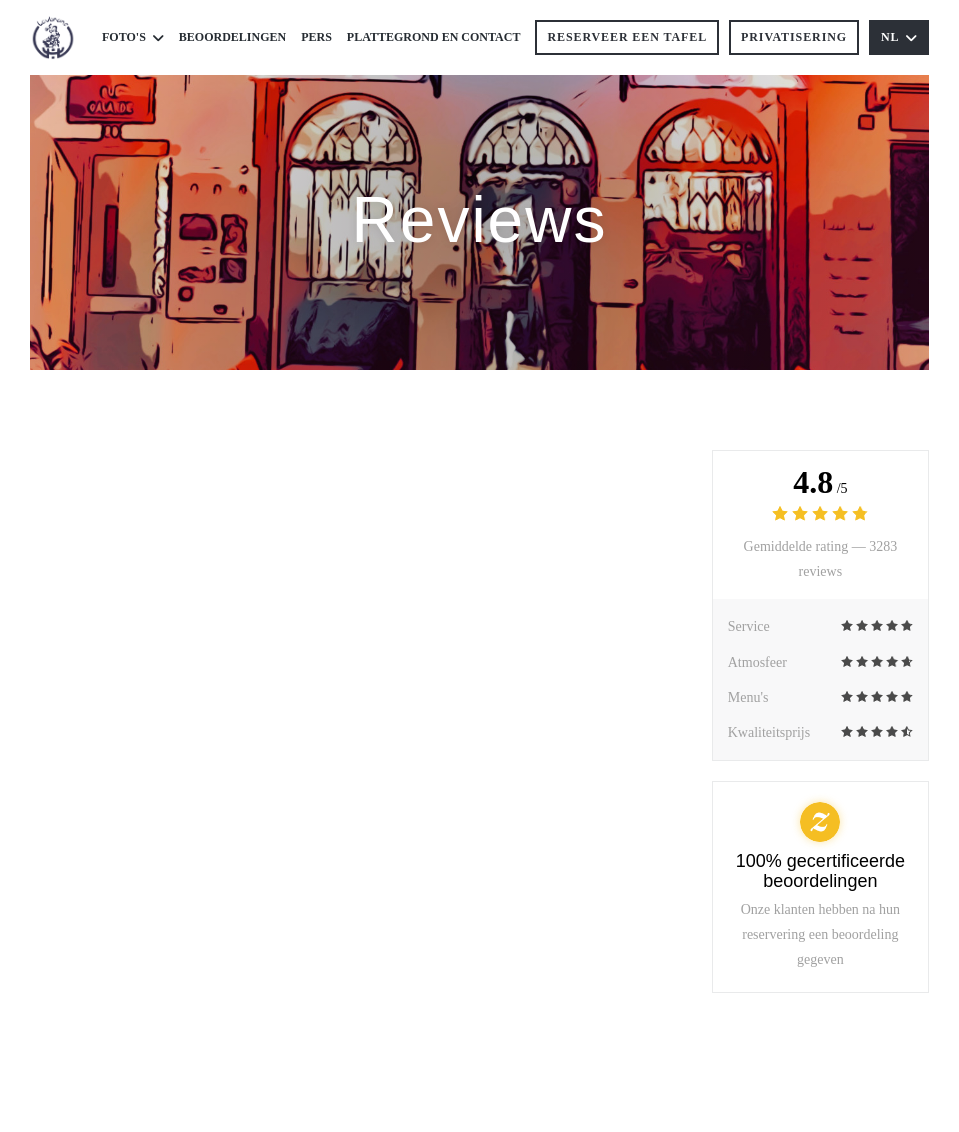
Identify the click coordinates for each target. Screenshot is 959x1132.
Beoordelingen (232, 37)
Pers (316, 37)
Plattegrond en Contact (434, 37)
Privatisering (794, 37)
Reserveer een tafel (627, 37)
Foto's (133, 37)
